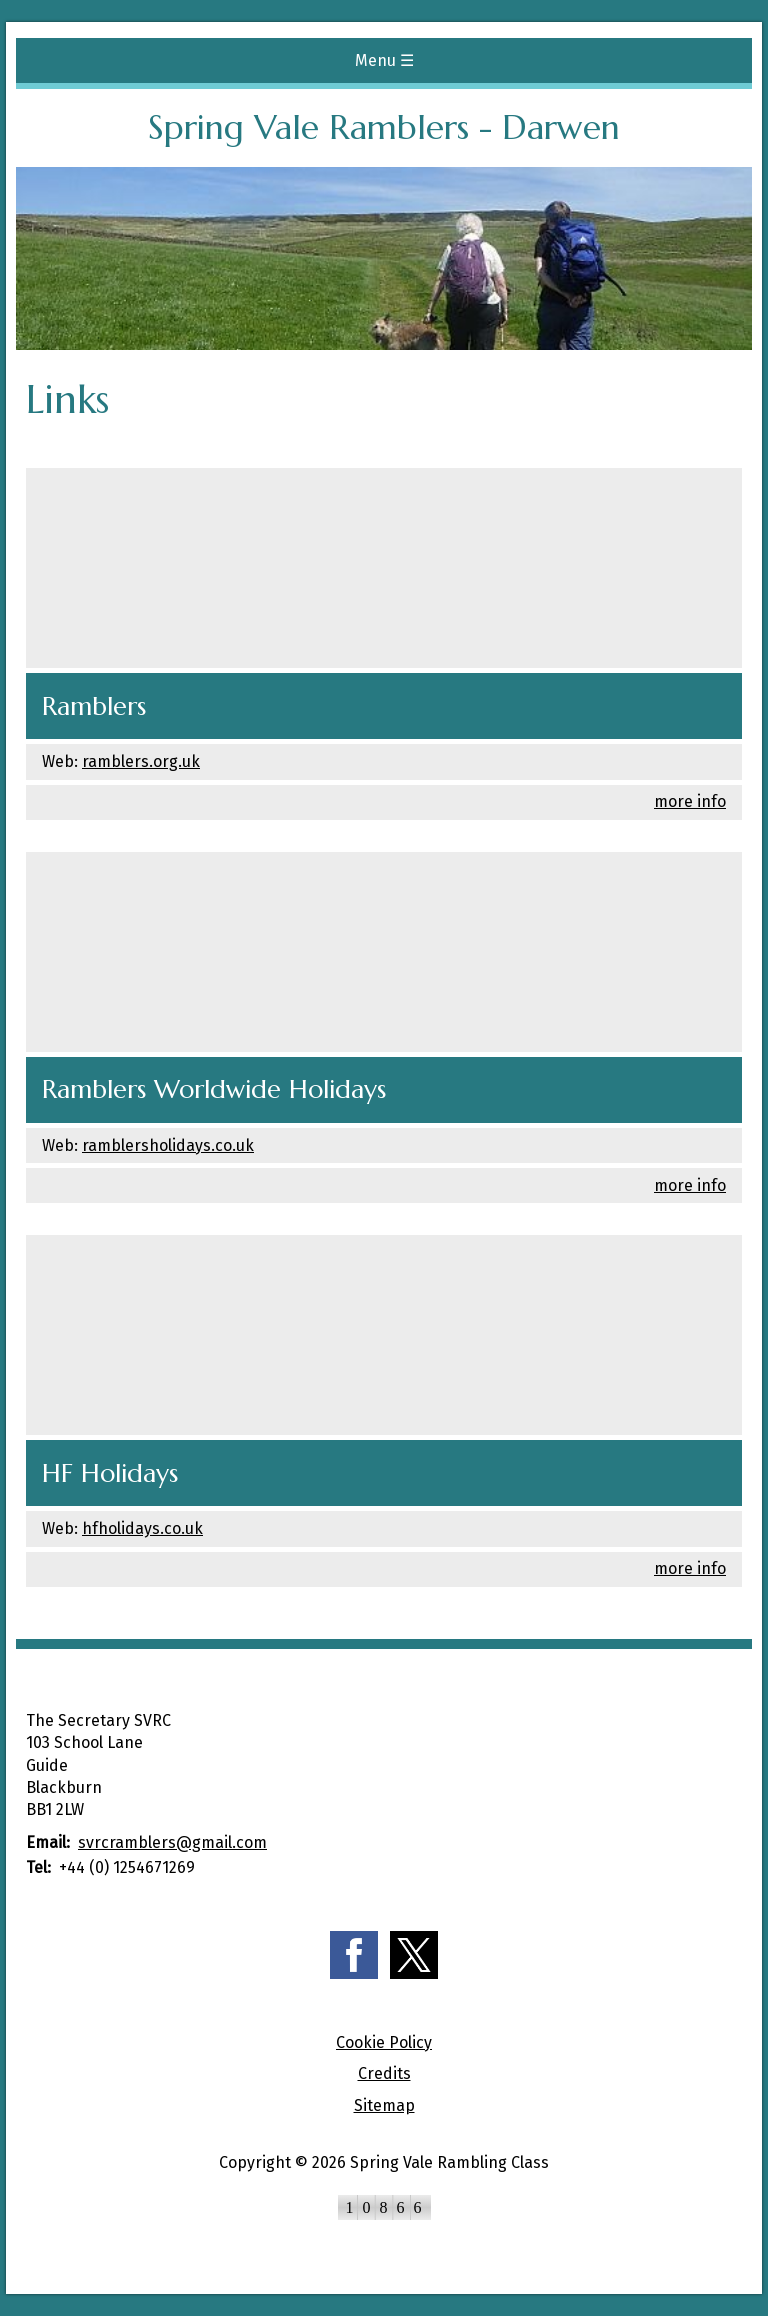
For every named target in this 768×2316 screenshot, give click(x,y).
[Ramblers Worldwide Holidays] (384, 952)
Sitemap (384, 2105)
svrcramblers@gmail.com (172, 1842)
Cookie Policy (384, 2042)
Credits (384, 2073)
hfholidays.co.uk (142, 1528)
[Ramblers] (384, 568)
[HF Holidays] (384, 1335)
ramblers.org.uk (141, 761)
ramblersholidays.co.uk (168, 1145)
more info (690, 801)
